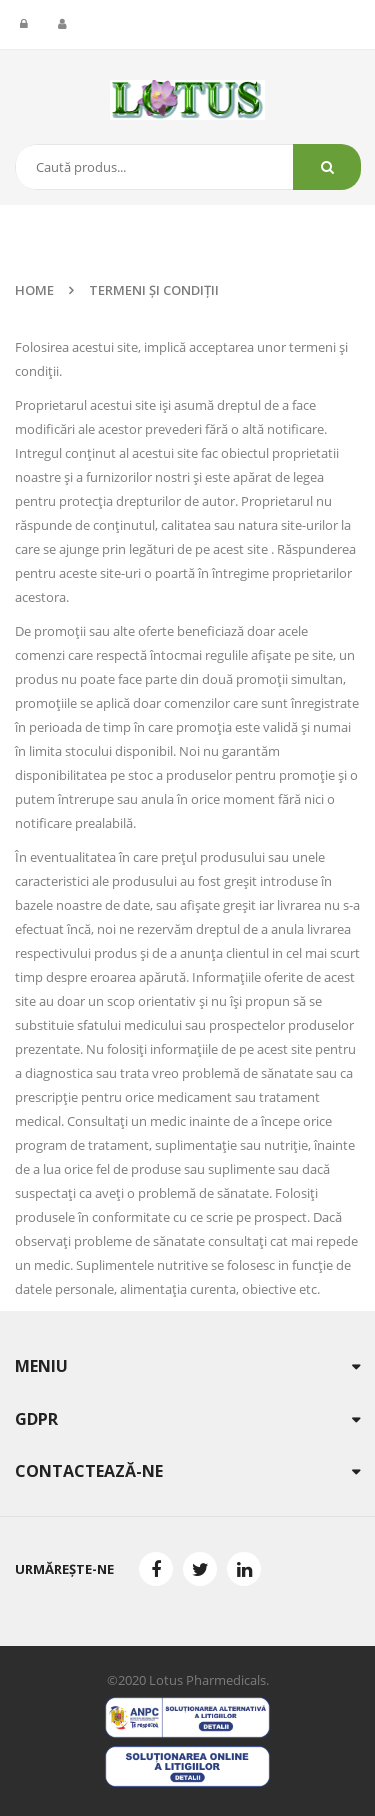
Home (34, 290)
